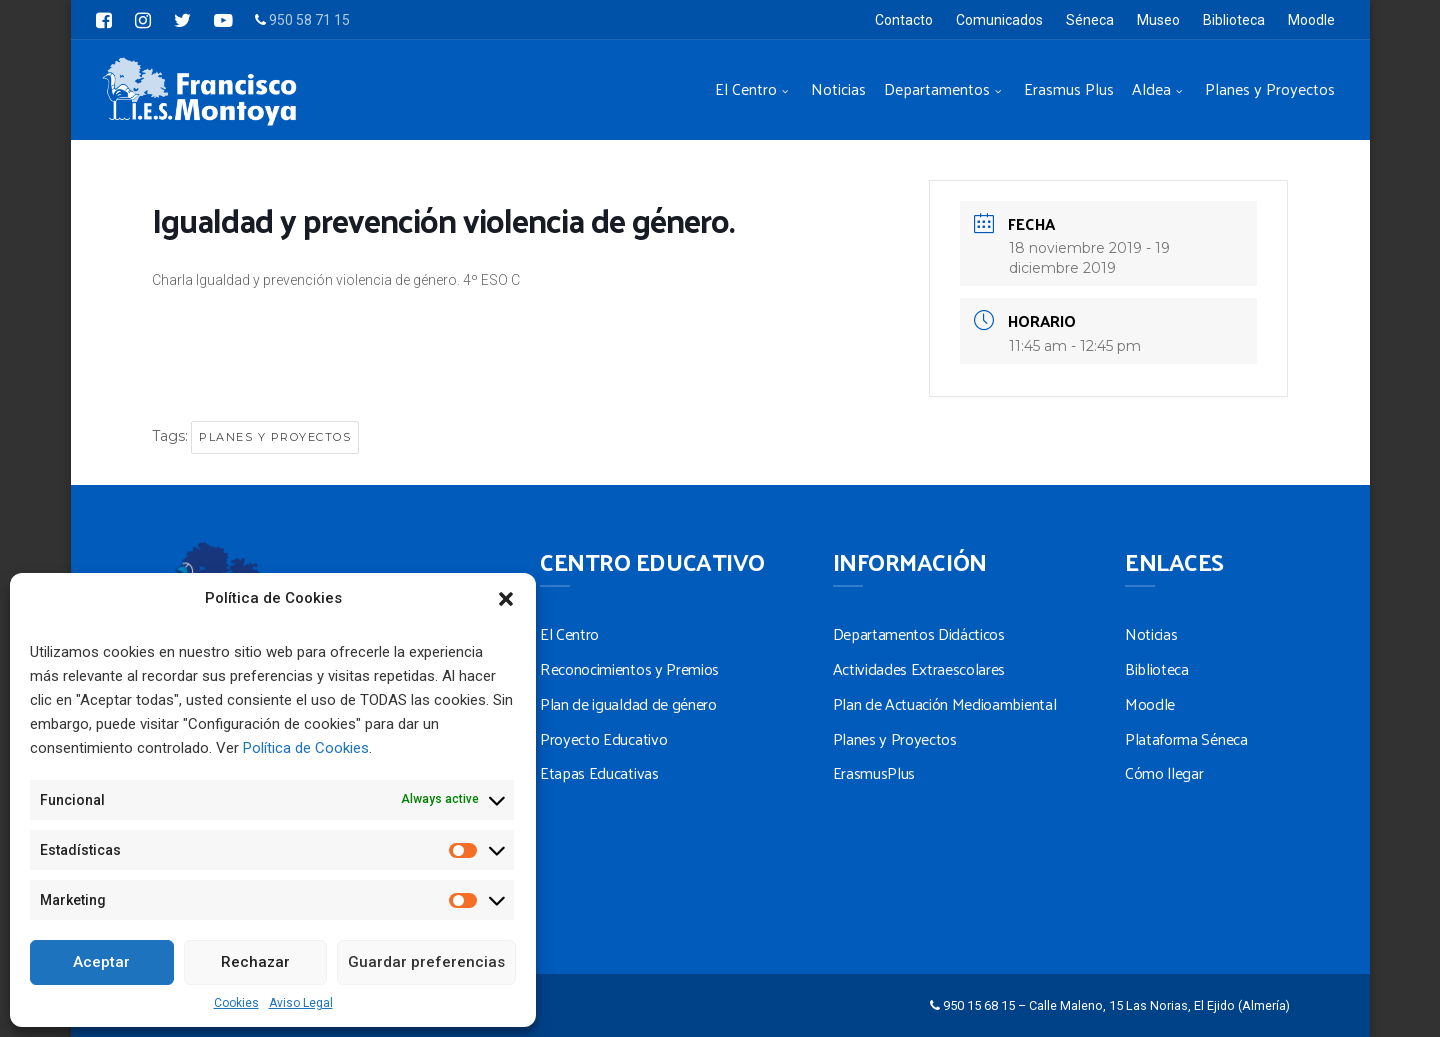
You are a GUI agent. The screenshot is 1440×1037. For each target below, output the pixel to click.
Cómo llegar (1164, 772)
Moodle (1311, 20)
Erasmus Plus (1069, 88)
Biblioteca (1234, 20)
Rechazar (255, 962)
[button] (506, 599)
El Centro (746, 88)
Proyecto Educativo (603, 738)
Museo (1158, 20)
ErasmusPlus (874, 772)
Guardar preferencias (426, 962)
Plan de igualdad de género (628, 703)
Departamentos (937, 88)
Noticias (838, 88)
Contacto (904, 20)
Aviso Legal (301, 1003)
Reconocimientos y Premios (629, 668)
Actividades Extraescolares (919, 668)
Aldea (1151, 88)
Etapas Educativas (599, 772)
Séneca (1090, 20)
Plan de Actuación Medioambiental (945, 703)
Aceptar (101, 962)
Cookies (236, 1003)
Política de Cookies (306, 748)
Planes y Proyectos (1270, 88)
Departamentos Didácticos (919, 633)
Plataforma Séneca (1186, 738)
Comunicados (999, 20)
